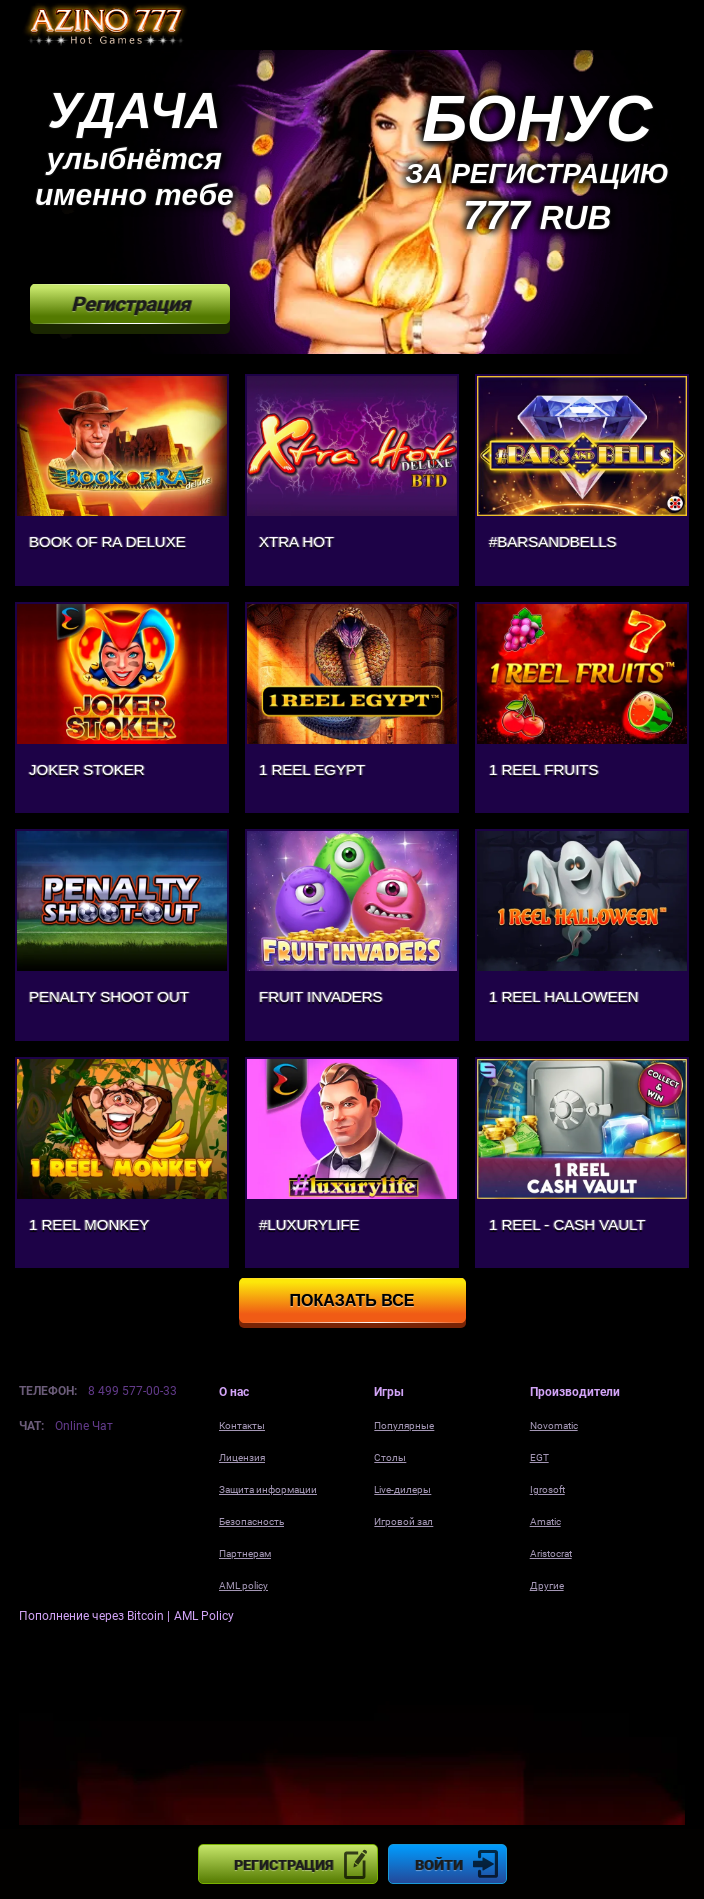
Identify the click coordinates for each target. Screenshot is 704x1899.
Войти (439, 1865)
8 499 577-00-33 (132, 1391)
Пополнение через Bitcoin (93, 1616)
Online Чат (84, 1426)
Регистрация (283, 1865)
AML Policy (204, 1616)
